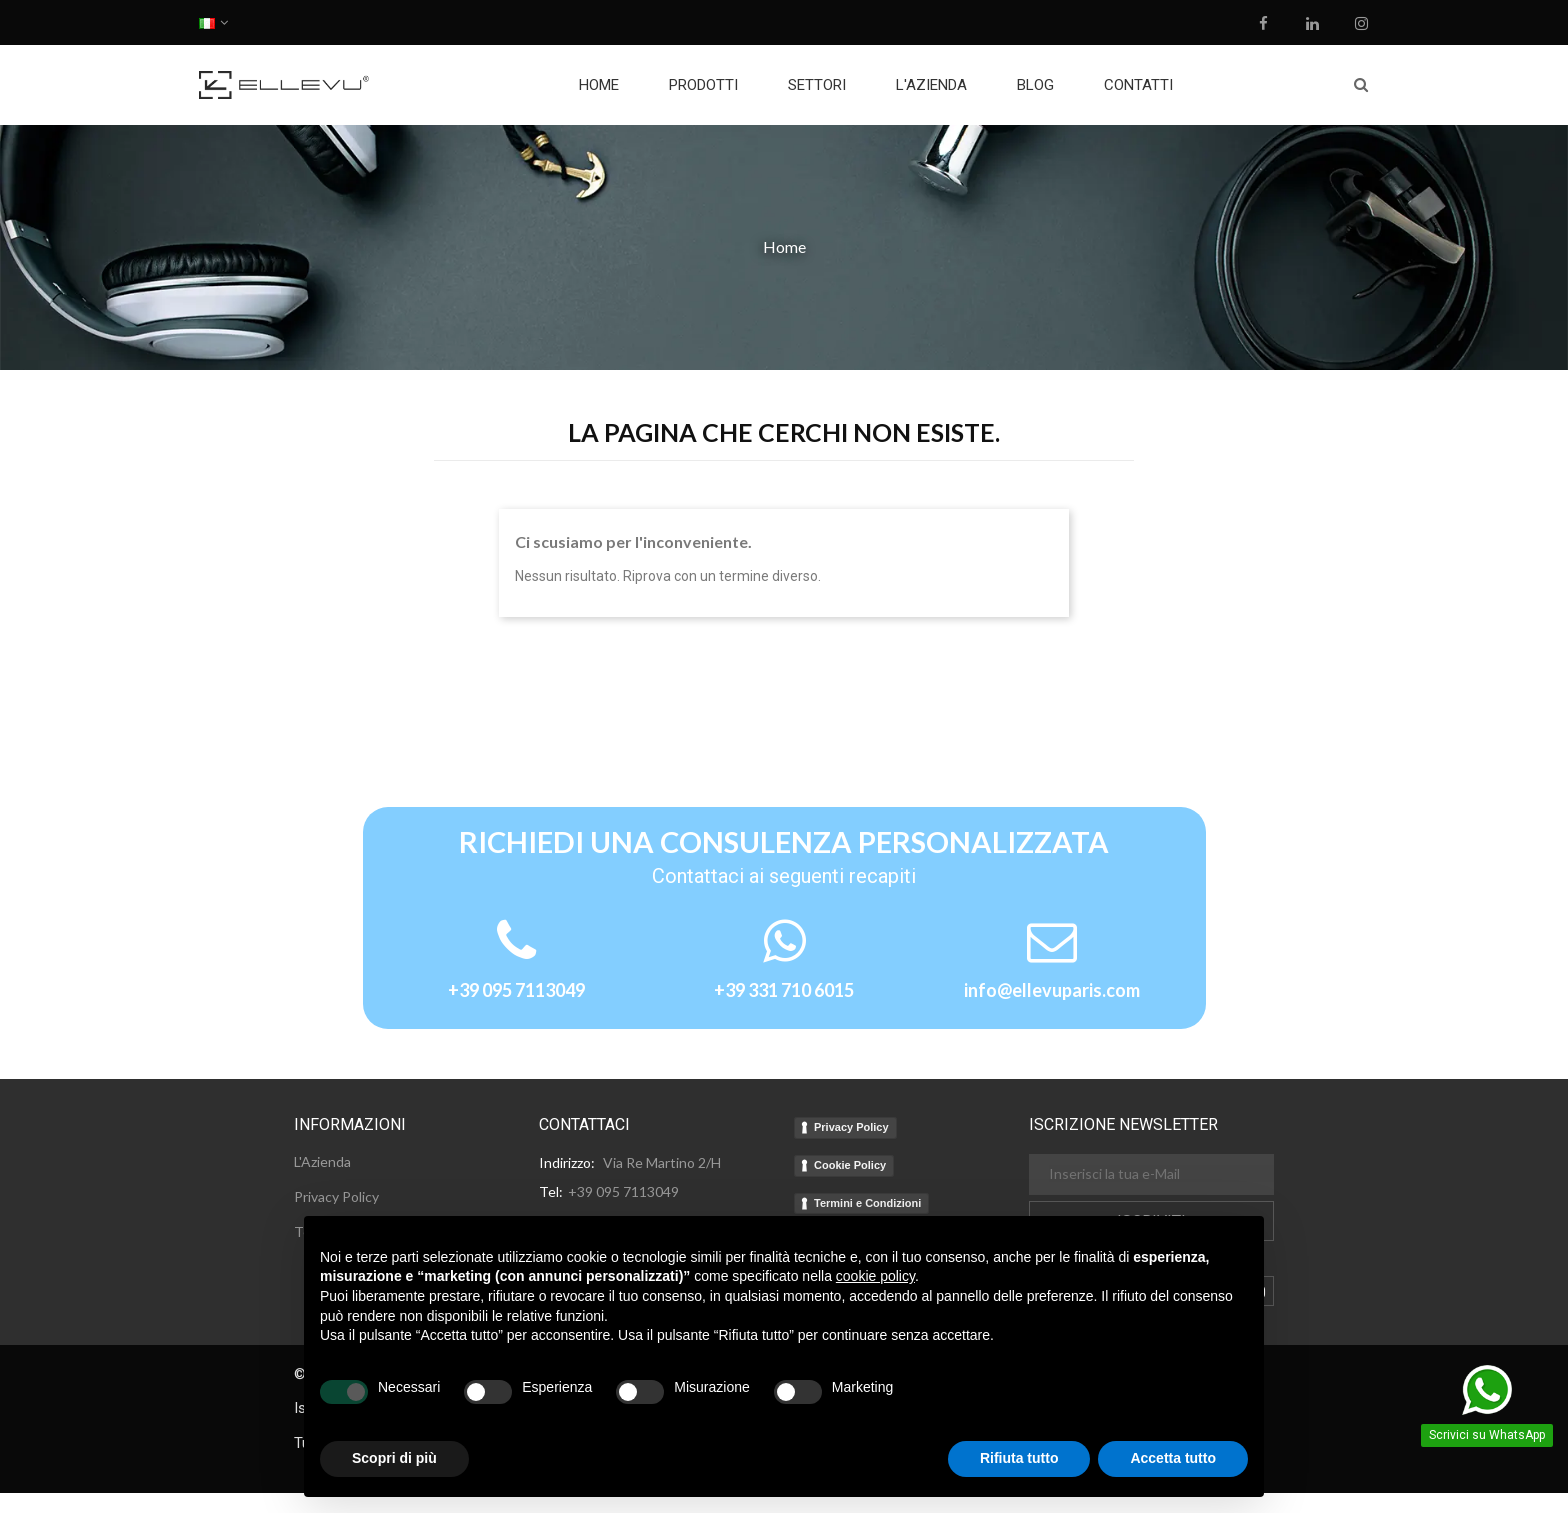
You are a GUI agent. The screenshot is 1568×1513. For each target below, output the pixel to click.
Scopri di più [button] (394, 1458)
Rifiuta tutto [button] (1019, 1458)
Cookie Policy (850, 1165)
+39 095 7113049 (516, 990)
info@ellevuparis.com (1052, 990)
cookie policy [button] (875, 1276)
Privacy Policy (851, 1127)
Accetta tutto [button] (1173, 1458)
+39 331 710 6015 (784, 990)
